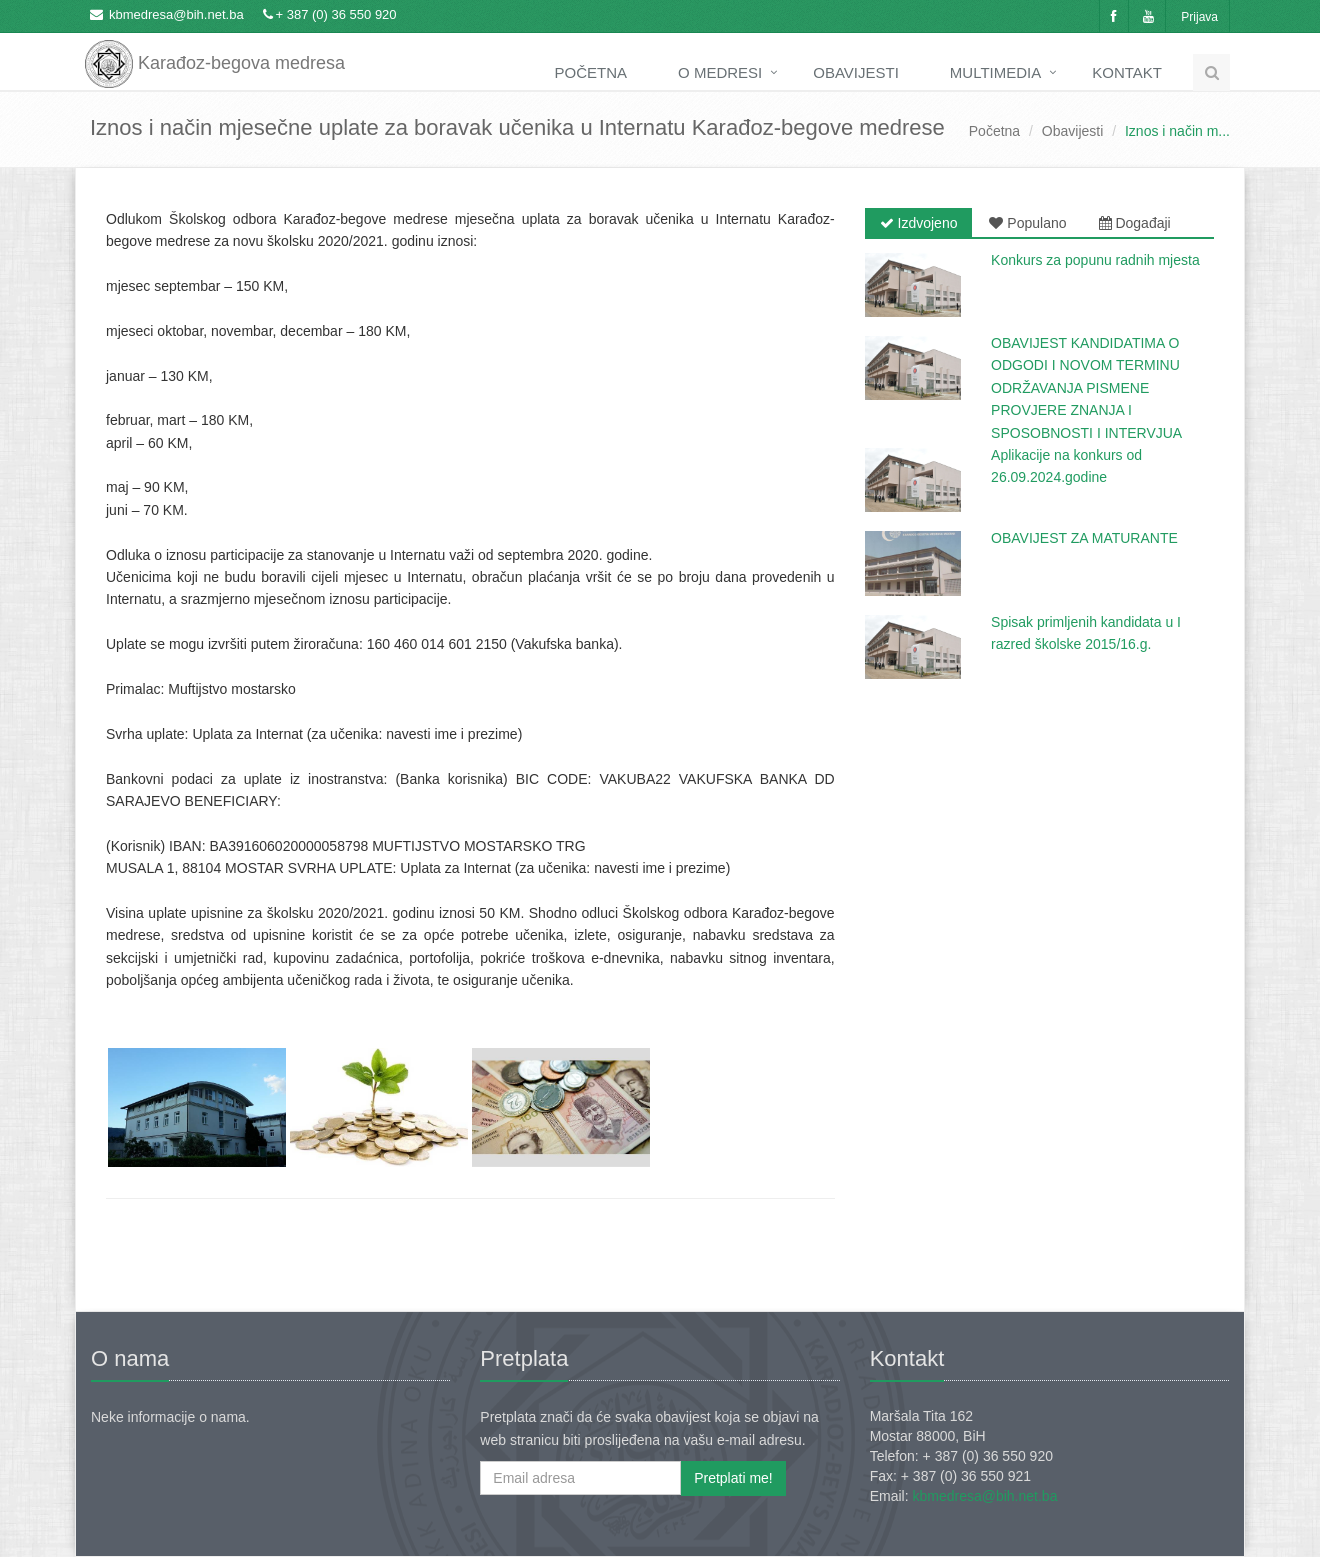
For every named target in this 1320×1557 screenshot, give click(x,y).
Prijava (1199, 17)
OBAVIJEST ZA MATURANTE (1084, 538)
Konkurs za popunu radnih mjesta (1095, 260)
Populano (1027, 223)
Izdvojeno (919, 223)
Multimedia (995, 72)
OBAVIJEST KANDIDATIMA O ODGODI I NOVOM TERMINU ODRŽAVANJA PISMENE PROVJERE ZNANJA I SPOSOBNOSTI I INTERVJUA (1086, 388)
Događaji (1135, 223)
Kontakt (1127, 72)
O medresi (720, 72)
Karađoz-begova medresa (215, 50)
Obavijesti (856, 72)
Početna (591, 72)
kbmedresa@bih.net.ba (176, 14)
